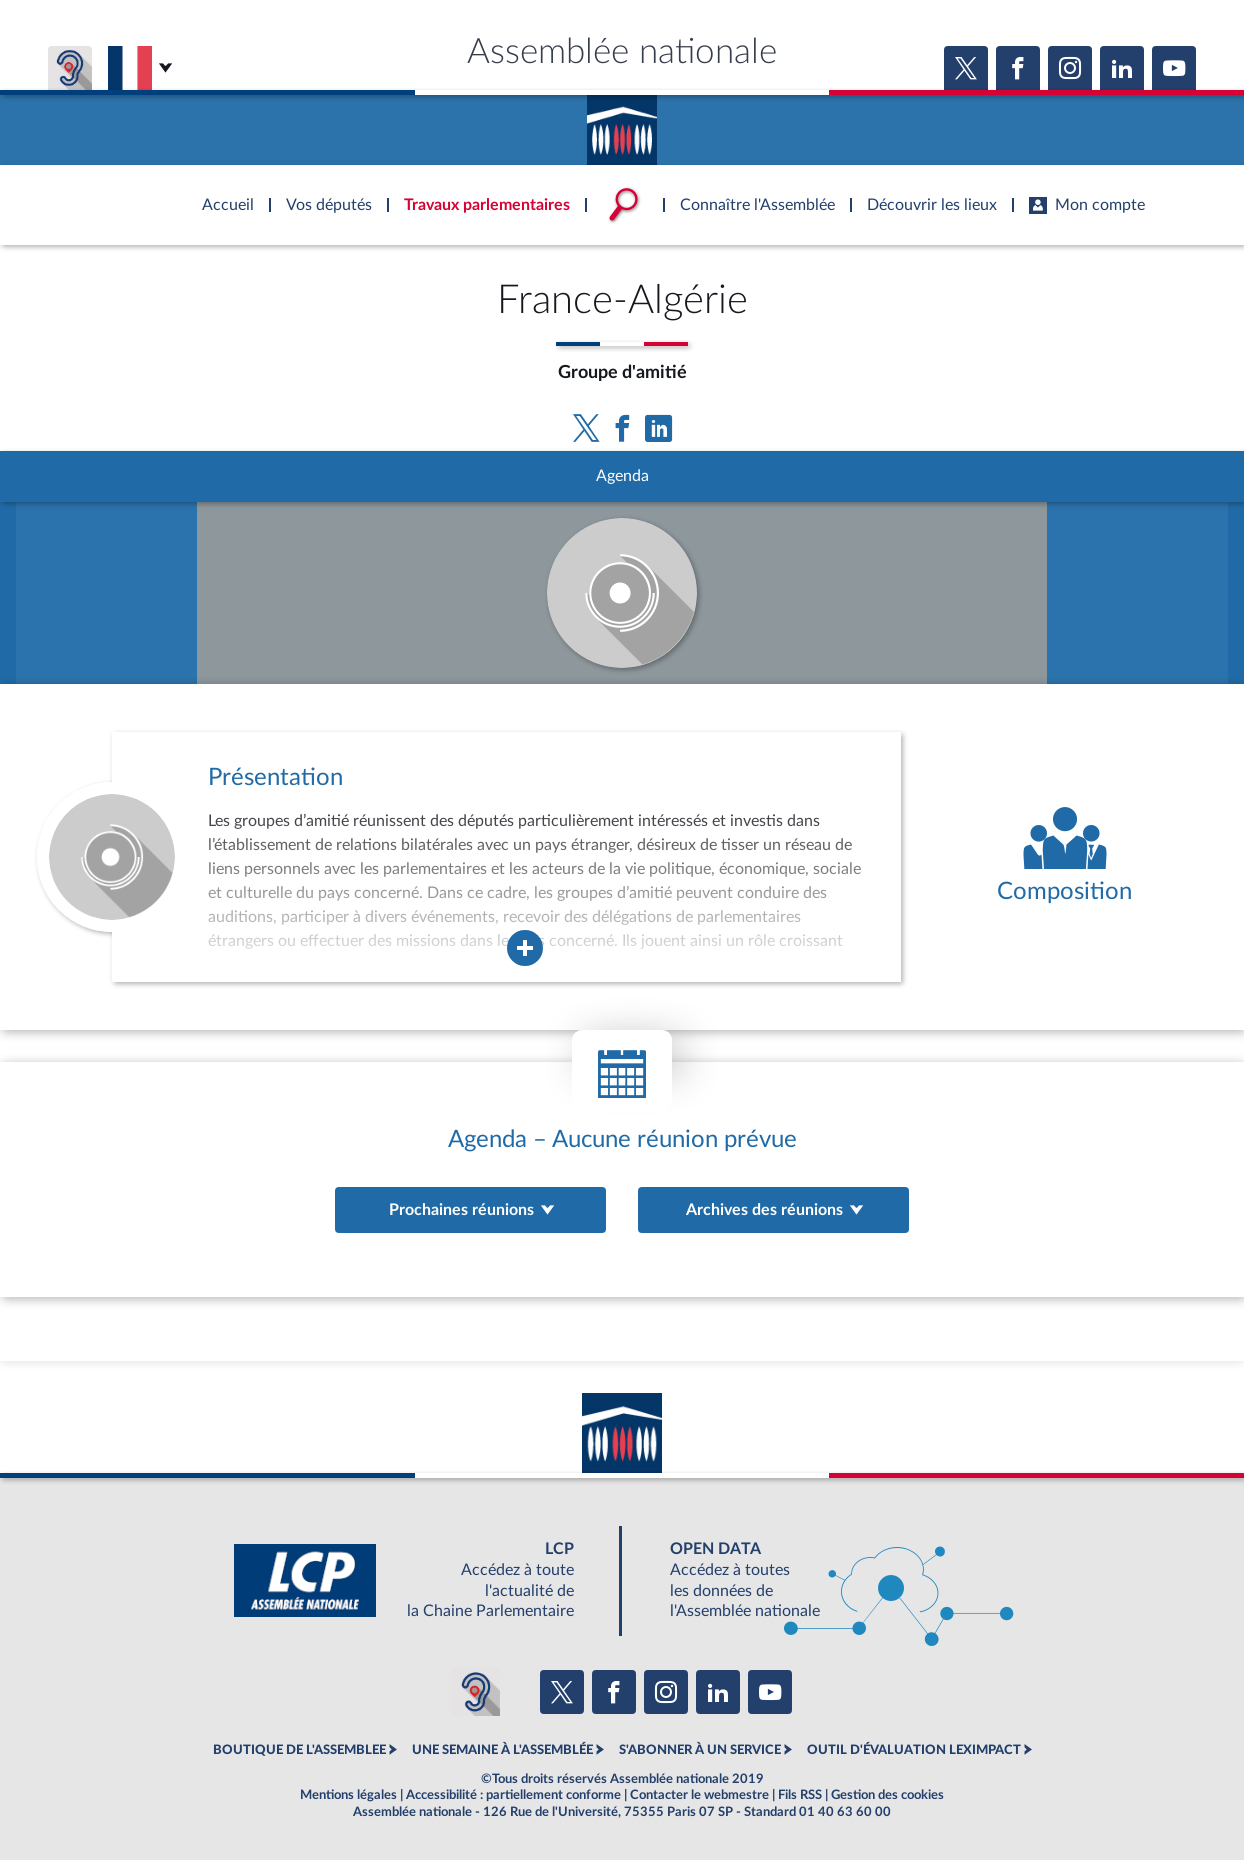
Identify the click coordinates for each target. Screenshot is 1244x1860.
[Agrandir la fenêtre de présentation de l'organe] (525, 948)
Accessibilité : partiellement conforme (513, 1795)
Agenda (622, 476)
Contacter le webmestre (699, 1795)
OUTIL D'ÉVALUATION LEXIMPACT (914, 1750)
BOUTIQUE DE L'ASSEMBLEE (299, 1750)
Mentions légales (348, 1795)
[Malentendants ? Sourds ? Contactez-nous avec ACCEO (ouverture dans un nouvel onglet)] (476, 1692)
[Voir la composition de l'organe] (1064, 857)
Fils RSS (800, 1795)
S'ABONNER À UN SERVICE (700, 1750)
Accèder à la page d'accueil (622, 123)
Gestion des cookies (887, 1795)
